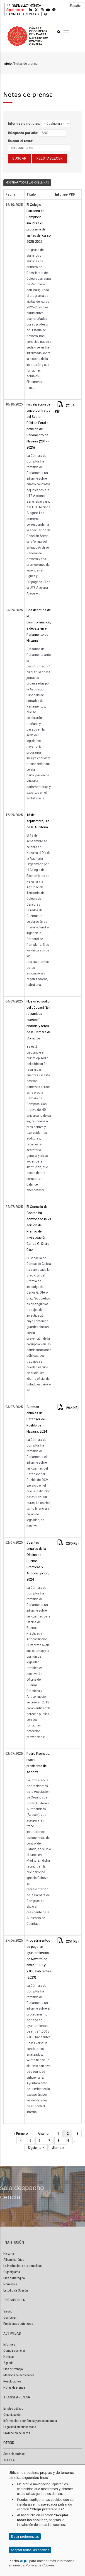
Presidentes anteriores (18, 2324)
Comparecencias (14, 2351)
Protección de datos (16, 2433)
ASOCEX (9, 2460)
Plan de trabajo (13, 2369)
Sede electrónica (14, 2454)
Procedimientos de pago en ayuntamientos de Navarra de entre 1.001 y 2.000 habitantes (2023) (39, 1958)
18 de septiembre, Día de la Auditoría (38, 821)
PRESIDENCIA (14, 2300)
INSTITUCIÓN (13, 2242)
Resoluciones (12, 2381)
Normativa (10, 2284)
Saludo (7, 2311)
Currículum (10, 2317)
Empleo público (13, 2408)
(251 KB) (67, 1941)
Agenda (8, 2363)
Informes (9, 2344)
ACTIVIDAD (12, 2333)
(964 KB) (67, 1408)
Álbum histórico (13, 2260)
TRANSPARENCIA (16, 2397)
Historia (8, 2253)
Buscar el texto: (20, 141)
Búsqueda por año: (23, 133)
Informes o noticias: (24, 123)
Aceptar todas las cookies (30, 2550)
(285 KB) (67, 1543)
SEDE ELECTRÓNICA (23, 5)
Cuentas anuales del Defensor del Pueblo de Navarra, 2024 (37, 1419)
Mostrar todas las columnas (27, 182)
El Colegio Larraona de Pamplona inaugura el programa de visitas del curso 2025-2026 (39, 223)
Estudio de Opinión (15, 2290)
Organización (12, 2415)
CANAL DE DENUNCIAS (22, 14)
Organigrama (11, 2272)
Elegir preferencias (25, 2536)
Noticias (9, 2357)
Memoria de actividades (18, 2375)
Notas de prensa (14, 2387)
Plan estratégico (14, 2278)
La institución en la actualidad (22, 2266)
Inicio (7, 63)
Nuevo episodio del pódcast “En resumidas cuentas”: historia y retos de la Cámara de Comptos (39, 1019)
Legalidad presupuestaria (19, 2427)
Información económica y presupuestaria (30, 2421)
